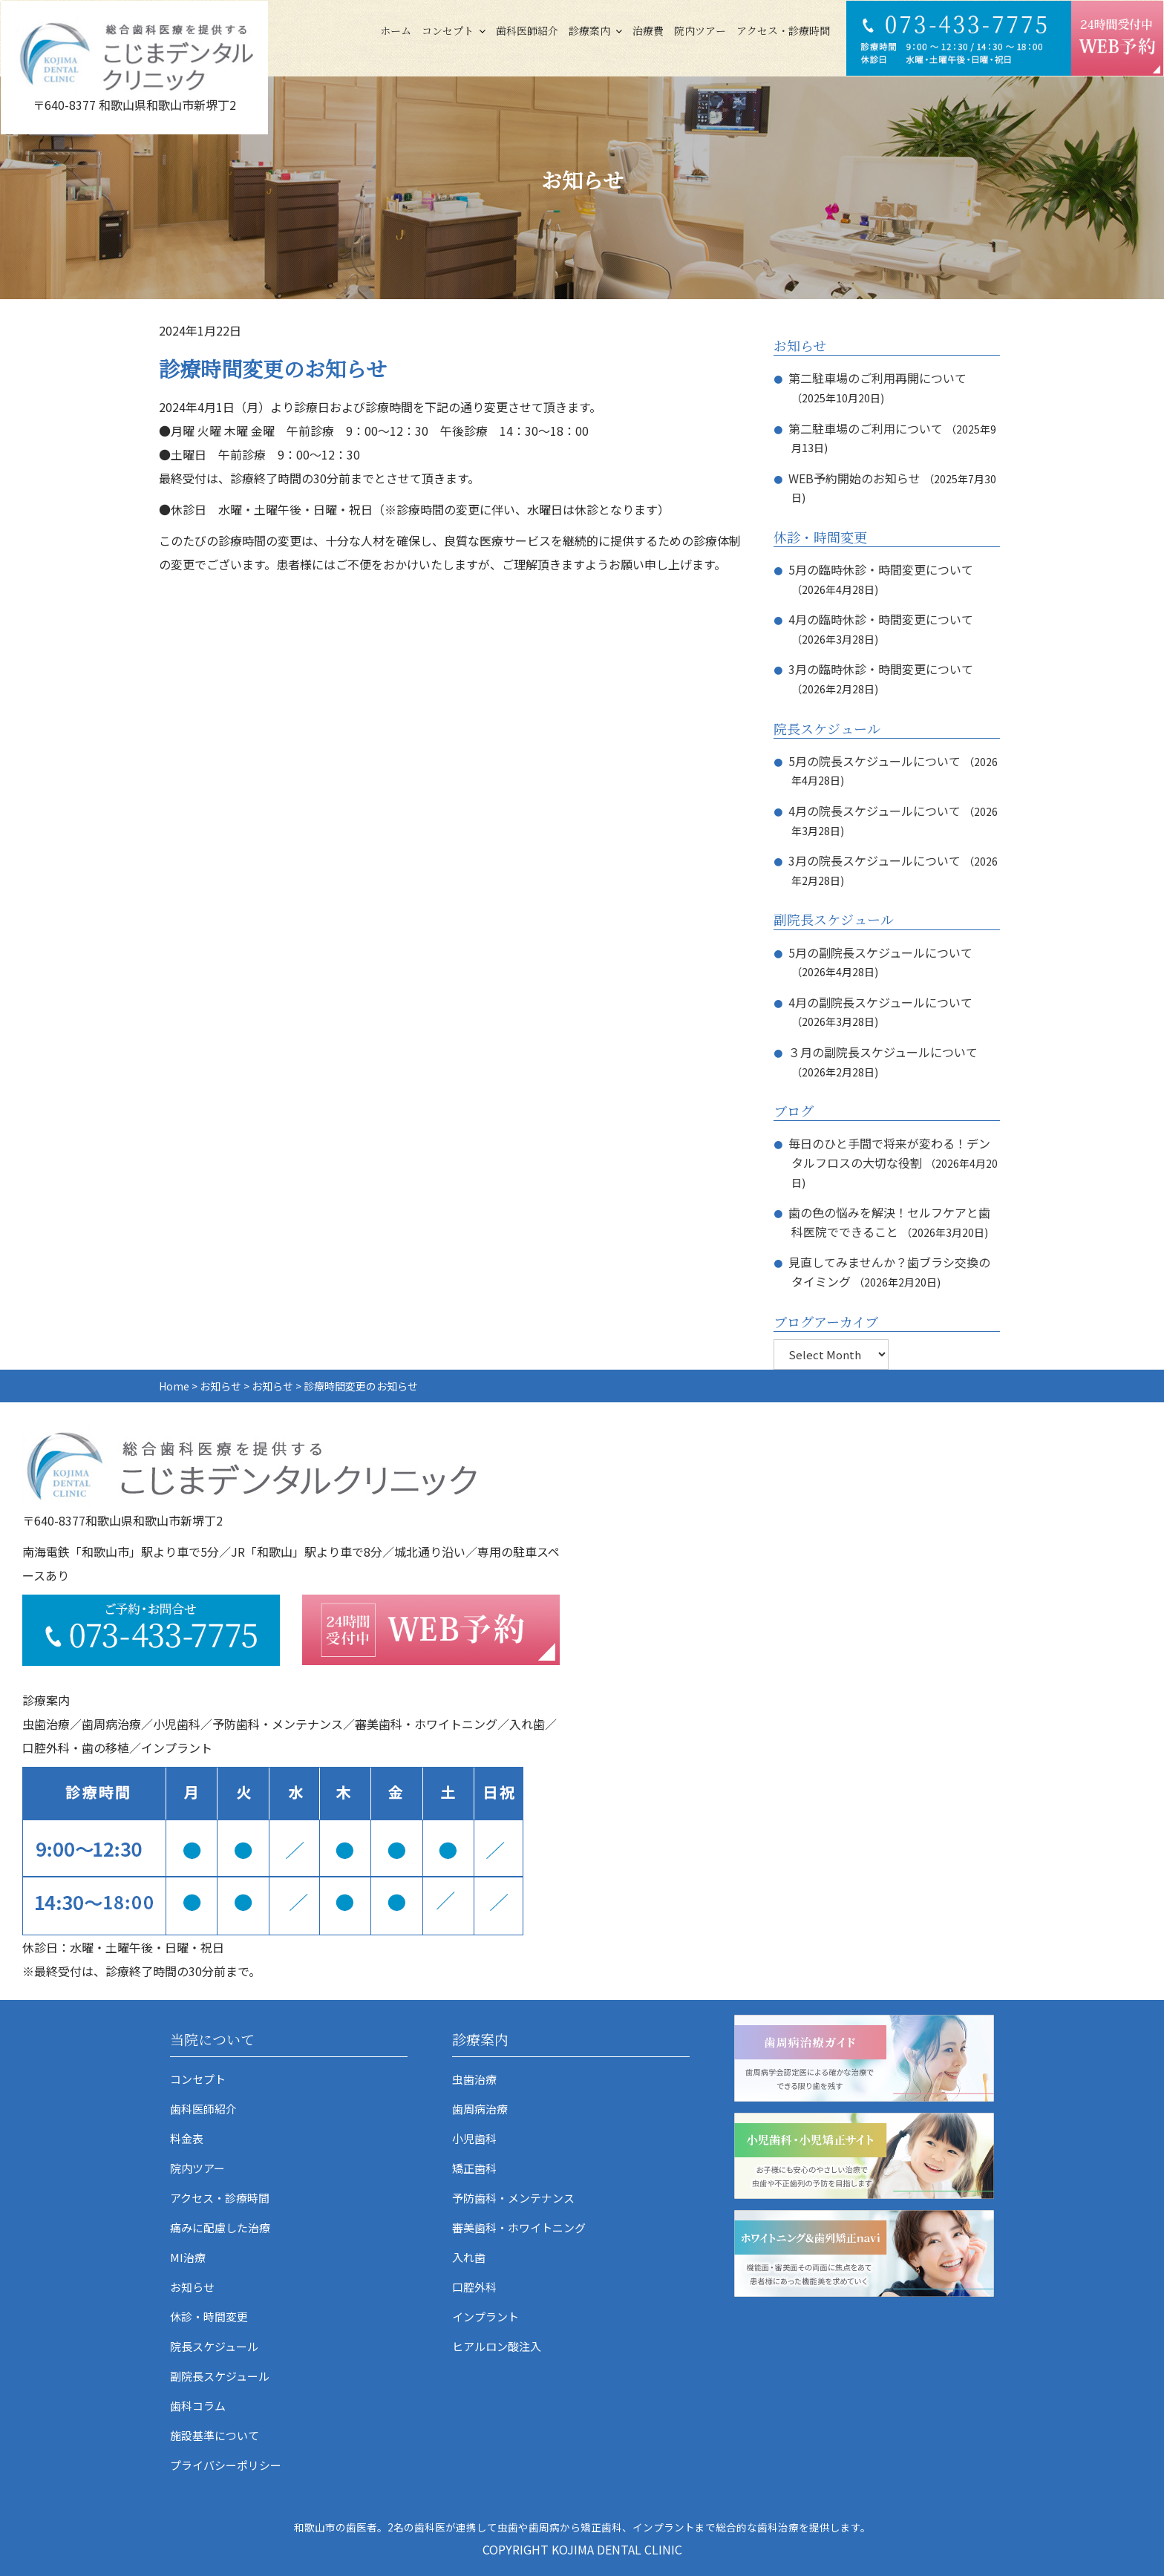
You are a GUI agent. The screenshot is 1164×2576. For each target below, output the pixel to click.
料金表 (186, 2138)
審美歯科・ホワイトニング (519, 2227)
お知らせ (192, 2287)
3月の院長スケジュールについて (874, 860)
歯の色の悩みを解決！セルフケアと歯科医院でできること (889, 1221)
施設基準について (214, 2435)
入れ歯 (468, 2257)
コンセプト (448, 30)
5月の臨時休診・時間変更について (880, 569)
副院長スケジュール (219, 2376)
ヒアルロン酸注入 (496, 2346)
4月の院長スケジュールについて (874, 811)
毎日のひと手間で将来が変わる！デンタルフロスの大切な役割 (889, 1152)
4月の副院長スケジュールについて (880, 1002)
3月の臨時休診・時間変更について (880, 669)
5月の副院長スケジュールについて (880, 952)
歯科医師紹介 (527, 30)
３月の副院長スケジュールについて (883, 1052)
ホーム (395, 30)
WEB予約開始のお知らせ (854, 478)
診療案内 (589, 30)
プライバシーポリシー (225, 2465)
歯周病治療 (480, 2108)
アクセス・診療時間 (783, 30)
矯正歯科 (474, 2168)
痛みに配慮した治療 (220, 2227)
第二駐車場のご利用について (865, 428)
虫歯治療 (474, 2079)
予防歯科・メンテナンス (513, 2198)
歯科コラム (198, 2405)
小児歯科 (474, 2138)
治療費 (648, 30)
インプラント (485, 2316)
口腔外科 (474, 2287)
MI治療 (188, 2257)
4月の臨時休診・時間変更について (880, 619)
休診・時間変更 (209, 2316)
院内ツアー (700, 30)
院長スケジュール (214, 2346)
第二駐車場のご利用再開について (877, 378)
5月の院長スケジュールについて (874, 761)
